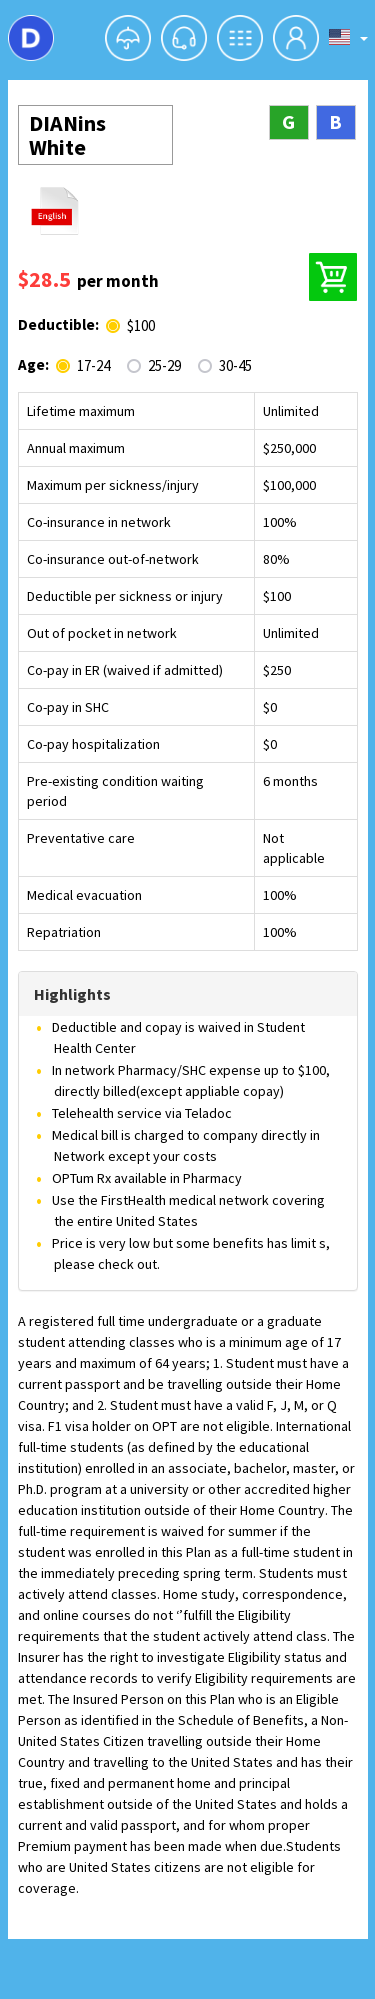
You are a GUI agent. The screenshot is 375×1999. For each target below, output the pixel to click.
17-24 (93, 366)
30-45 (235, 366)
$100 (141, 326)
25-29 (164, 366)
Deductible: (58, 324)
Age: (33, 364)
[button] (128, 38)
